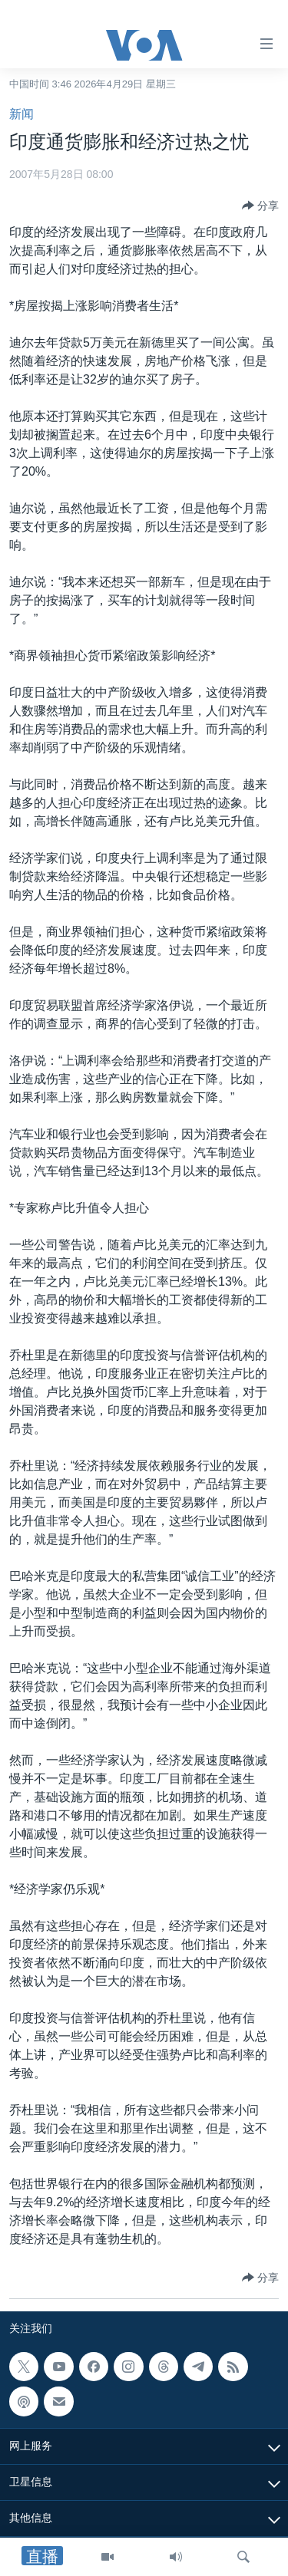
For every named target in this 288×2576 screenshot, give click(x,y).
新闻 (21, 113)
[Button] (260, 205)
